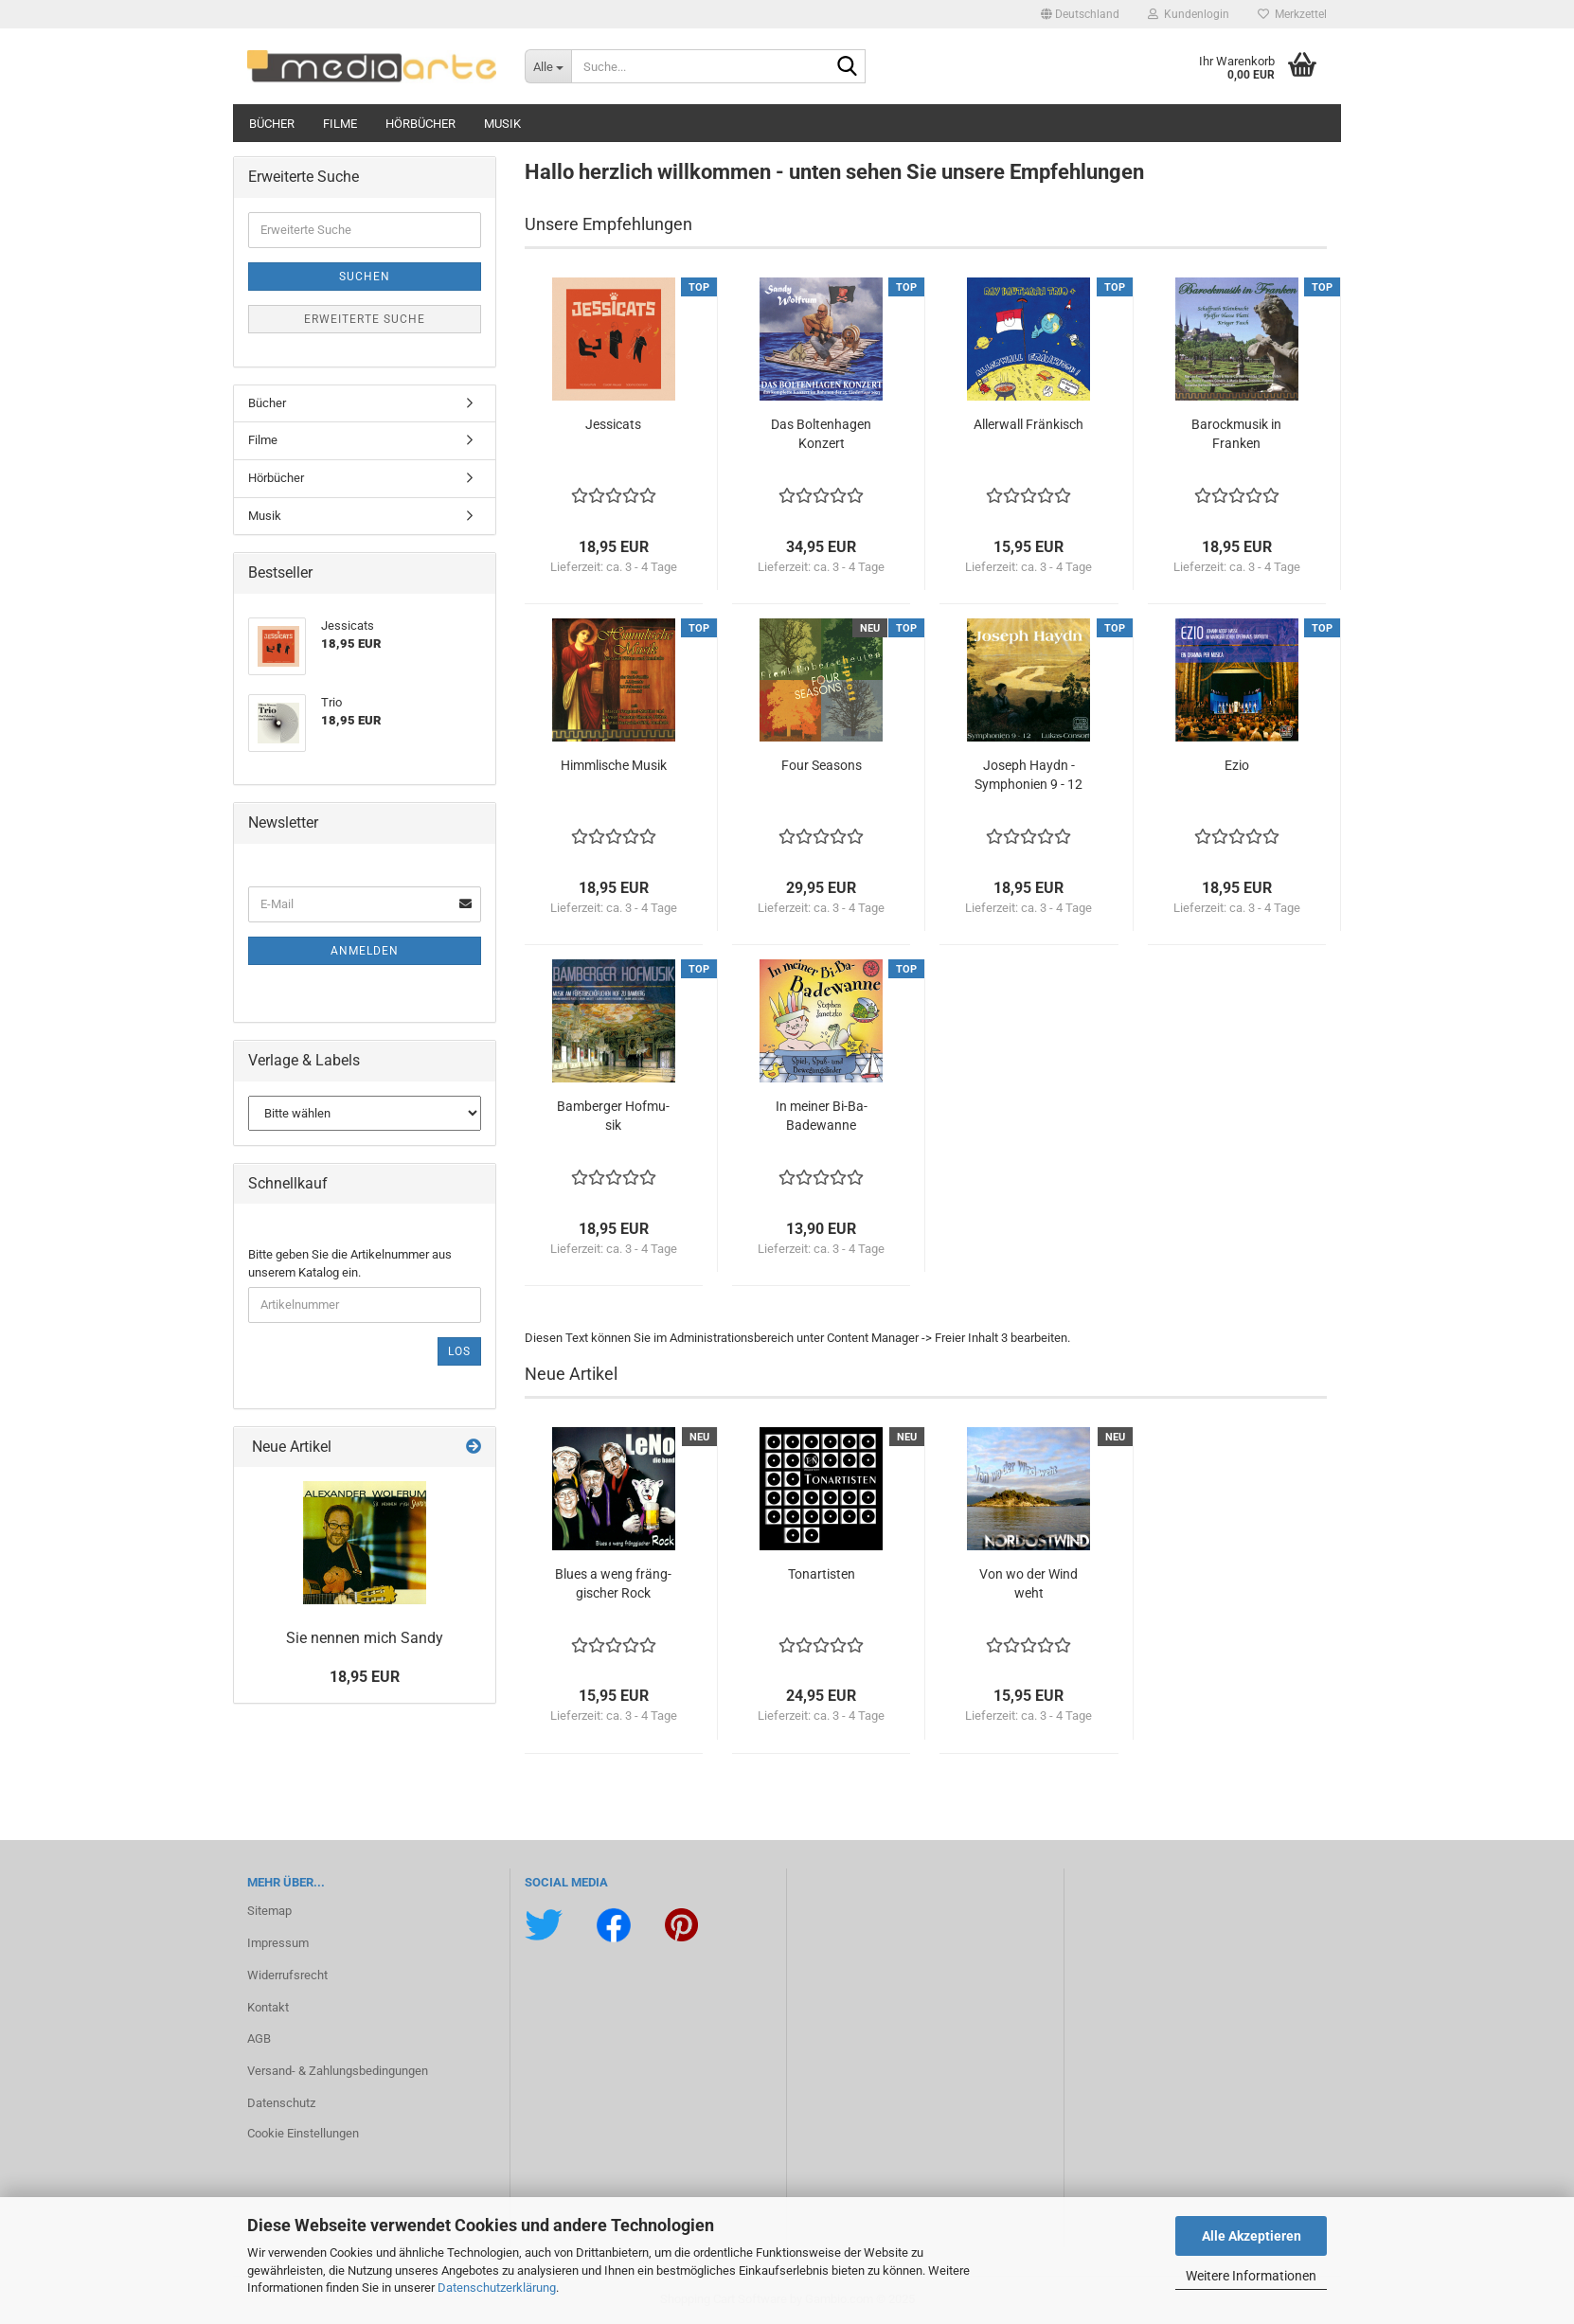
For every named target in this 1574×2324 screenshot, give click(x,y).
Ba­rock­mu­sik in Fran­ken (1236, 434)
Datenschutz (281, 2103)
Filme (340, 123)
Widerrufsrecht (287, 1975)
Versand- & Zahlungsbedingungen (337, 2071)
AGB (259, 2038)
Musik (502, 123)
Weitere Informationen (1251, 2275)
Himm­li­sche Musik (614, 765)
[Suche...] (548, 66)
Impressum (278, 1943)
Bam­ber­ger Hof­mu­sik (613, 1116)
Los (459, 1351)
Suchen (364, 276)
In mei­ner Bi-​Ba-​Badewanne (821, 1116)
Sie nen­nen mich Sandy (364, 1638)
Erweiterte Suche (364, 319)
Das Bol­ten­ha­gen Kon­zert (821, 434)
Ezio (1237, 765)
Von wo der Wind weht (1028, 1583)
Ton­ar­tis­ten (821, 1574)
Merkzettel (1292, 14)
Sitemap (269, 1911)
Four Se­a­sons (821, 765)
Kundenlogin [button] (1188, 14)
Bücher (272, 123)
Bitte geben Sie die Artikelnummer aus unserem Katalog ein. (350, 1263)
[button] (1080, 14)
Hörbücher (420, 123)
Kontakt (268, 2007)
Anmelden (365, 950)
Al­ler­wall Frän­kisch (1028, 424)
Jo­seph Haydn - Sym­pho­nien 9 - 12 (1028, 775)
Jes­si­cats (613, 424)
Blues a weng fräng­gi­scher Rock (613, 1583)
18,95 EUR (365, 1677)
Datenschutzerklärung (497, 2287)
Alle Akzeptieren (1251, 2236)
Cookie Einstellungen (303, 2133)
